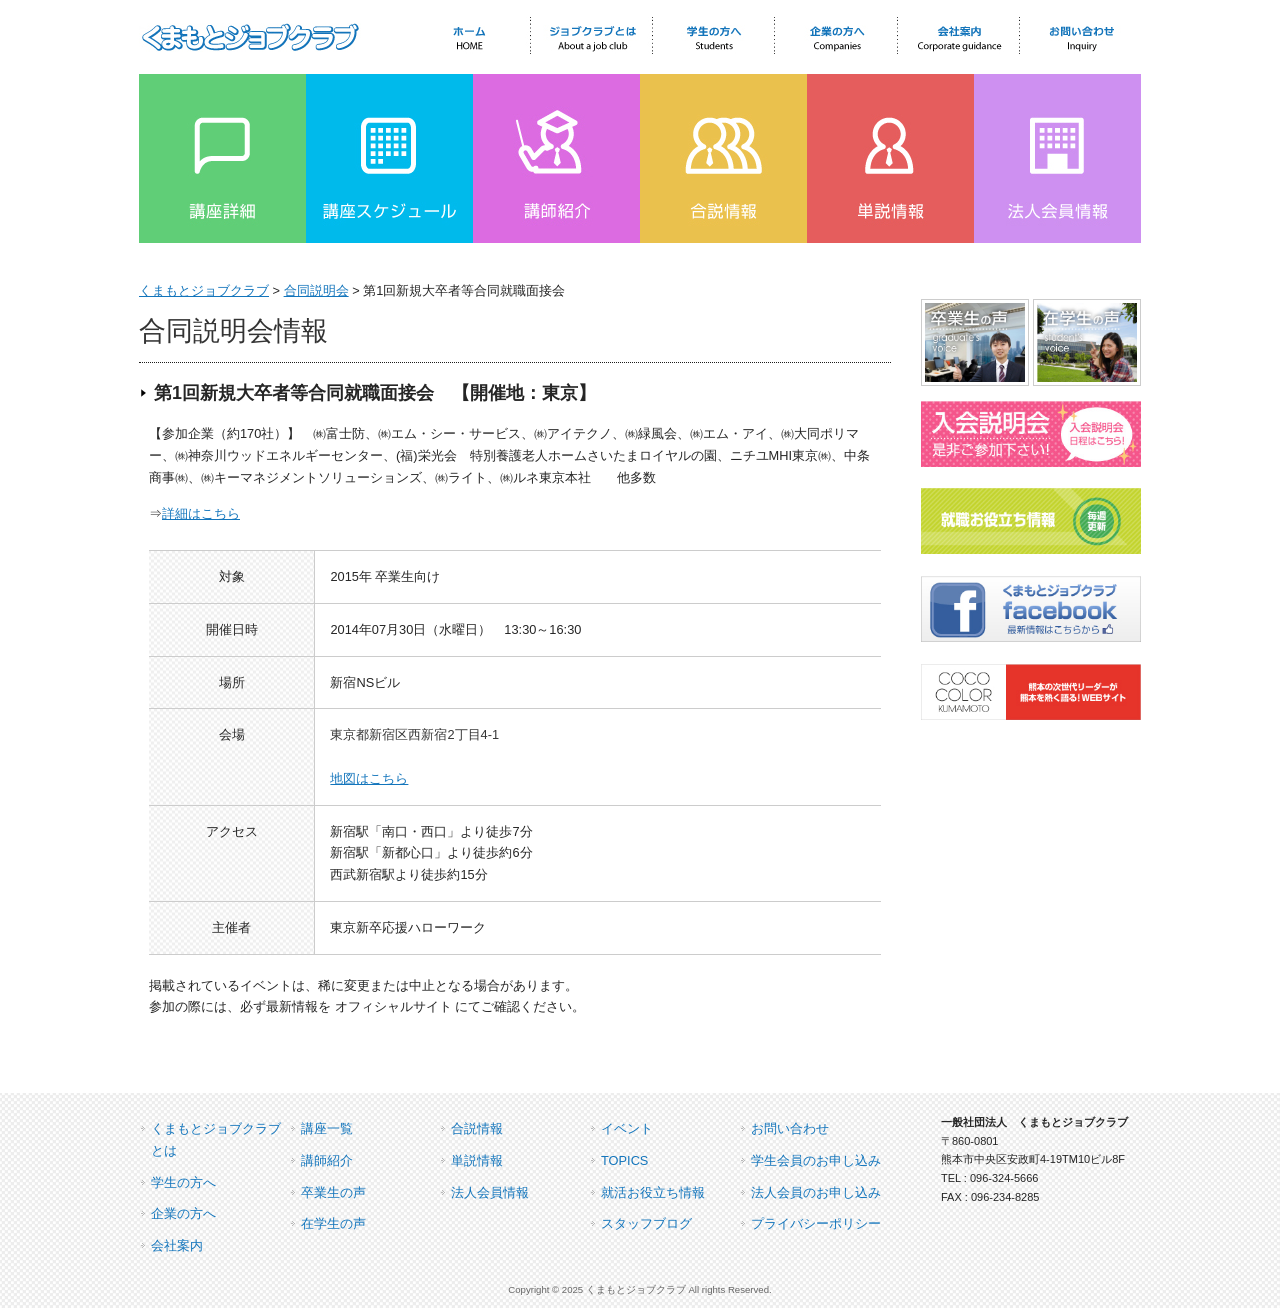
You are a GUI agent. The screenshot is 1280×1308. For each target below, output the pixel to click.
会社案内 (177, 1245)
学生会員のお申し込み (816, 1160)
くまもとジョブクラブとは (216, 1139)
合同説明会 (316, 290)
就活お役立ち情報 (653, 1192)
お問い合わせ (790, 1128)
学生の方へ (183, 1182)
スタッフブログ (646, 1223)
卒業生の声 (333, 1192)
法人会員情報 (490, 1192)
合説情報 (477, 1128)
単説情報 (477, 1160)
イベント (627, 1128)
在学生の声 (333, 1223)
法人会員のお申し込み (816, 1192)
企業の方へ (183, 1213)
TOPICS (624, 1160)
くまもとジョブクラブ (204, 290)
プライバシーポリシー (816, 1223)
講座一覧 (327, 1128)
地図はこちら (369, 778)
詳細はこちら (201, 513)
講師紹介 (327, 1160)
